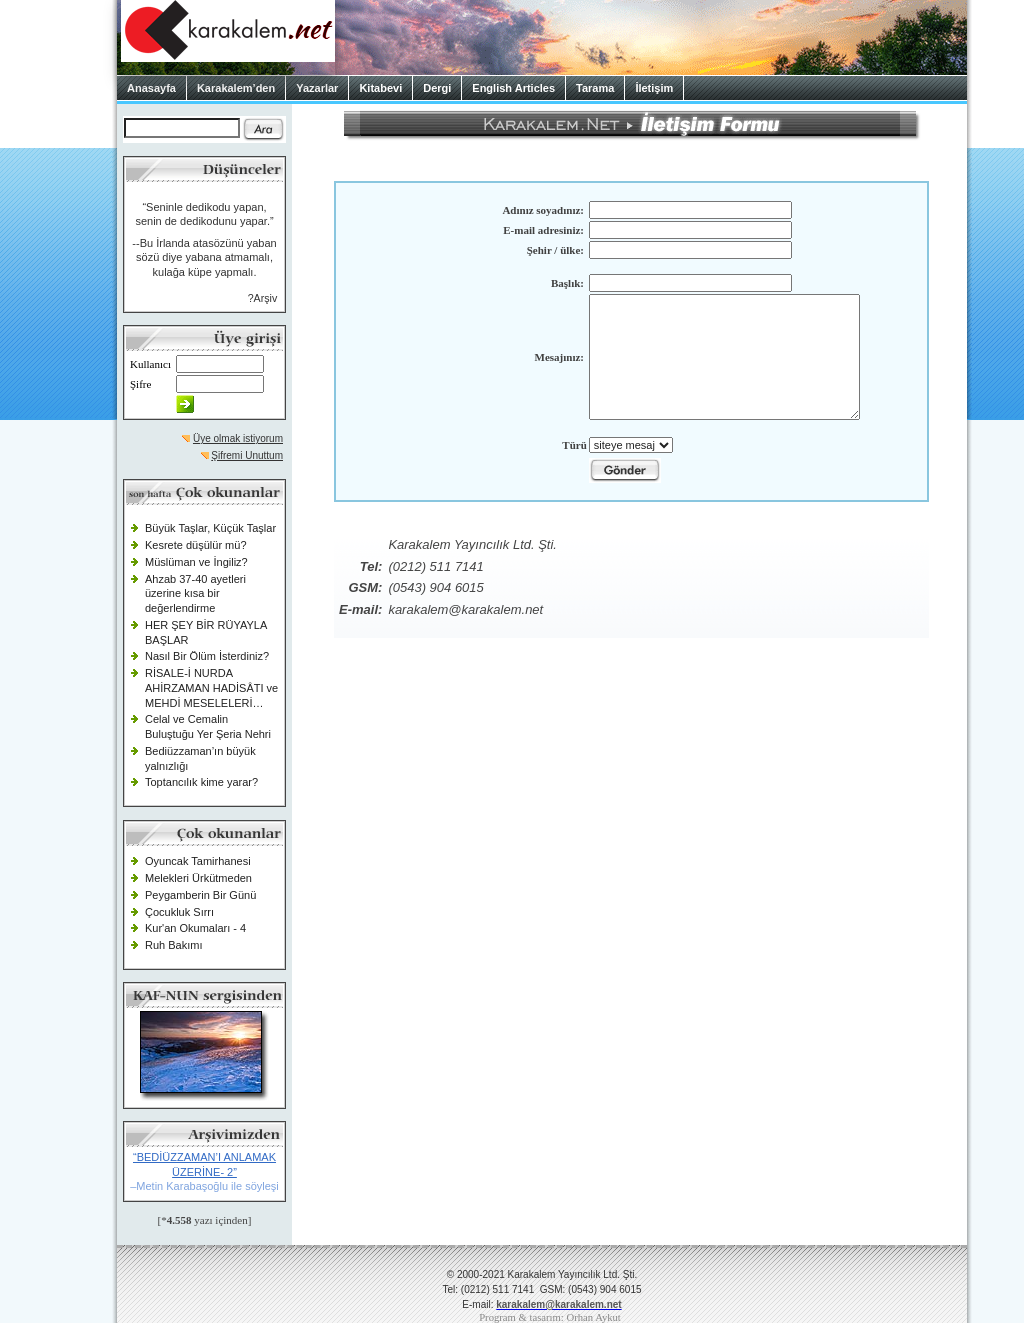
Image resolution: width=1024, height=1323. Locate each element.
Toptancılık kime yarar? (201, 782)
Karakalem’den (236, 88)
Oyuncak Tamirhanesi (198, 861)
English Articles (513, 88)
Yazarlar (317, 88)
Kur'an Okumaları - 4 (195, 928)
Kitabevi (380, 88)
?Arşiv (263, 298)
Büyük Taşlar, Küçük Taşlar (210, 528)
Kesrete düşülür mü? (196, 545)
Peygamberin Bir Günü (200, 895)
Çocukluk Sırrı (179, 912)
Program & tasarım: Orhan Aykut (550, 1317)
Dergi (437, 88)
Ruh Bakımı (173, 945)
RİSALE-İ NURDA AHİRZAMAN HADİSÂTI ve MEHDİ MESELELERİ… (211, 687)
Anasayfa (151, 88)
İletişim (654, 88)
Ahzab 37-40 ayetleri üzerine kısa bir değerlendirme (195, 593)
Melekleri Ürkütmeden (198, 878)
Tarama (595, 88)
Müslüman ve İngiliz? (196, 562)
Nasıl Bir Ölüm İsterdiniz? (207, 656)
